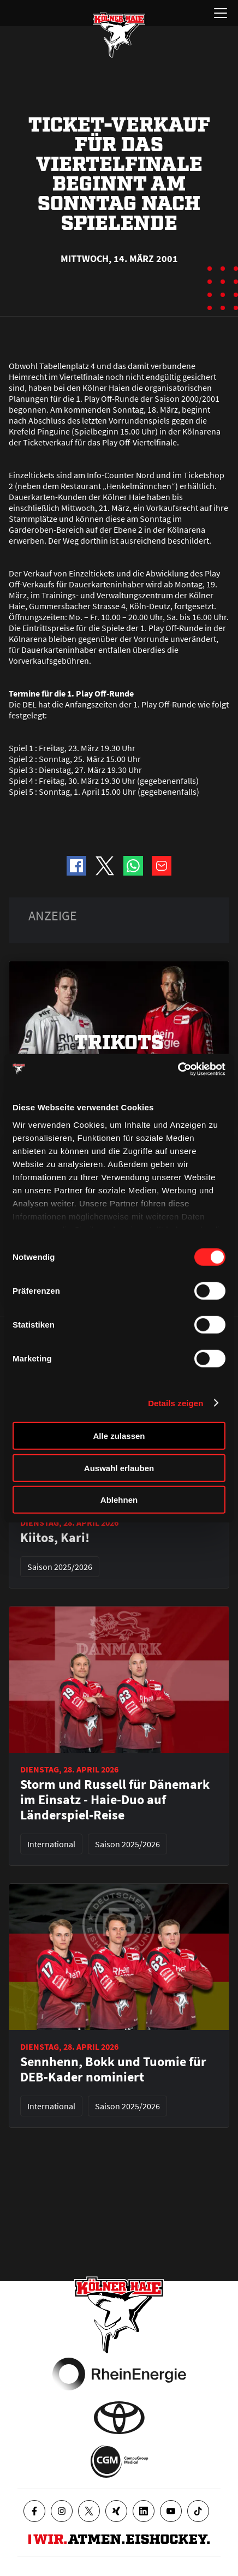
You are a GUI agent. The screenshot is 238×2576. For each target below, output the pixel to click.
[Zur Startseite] (119, 35)
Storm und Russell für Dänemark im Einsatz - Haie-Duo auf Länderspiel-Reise (115, 1800)
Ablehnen (119, 1499)
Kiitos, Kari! (55, 1537)
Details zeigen (175, 1402)
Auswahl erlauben (119, 1467)
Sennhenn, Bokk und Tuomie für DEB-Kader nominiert (113, 2069)
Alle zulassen (119, 1436)
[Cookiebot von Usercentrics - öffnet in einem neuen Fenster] (177, 1069)
